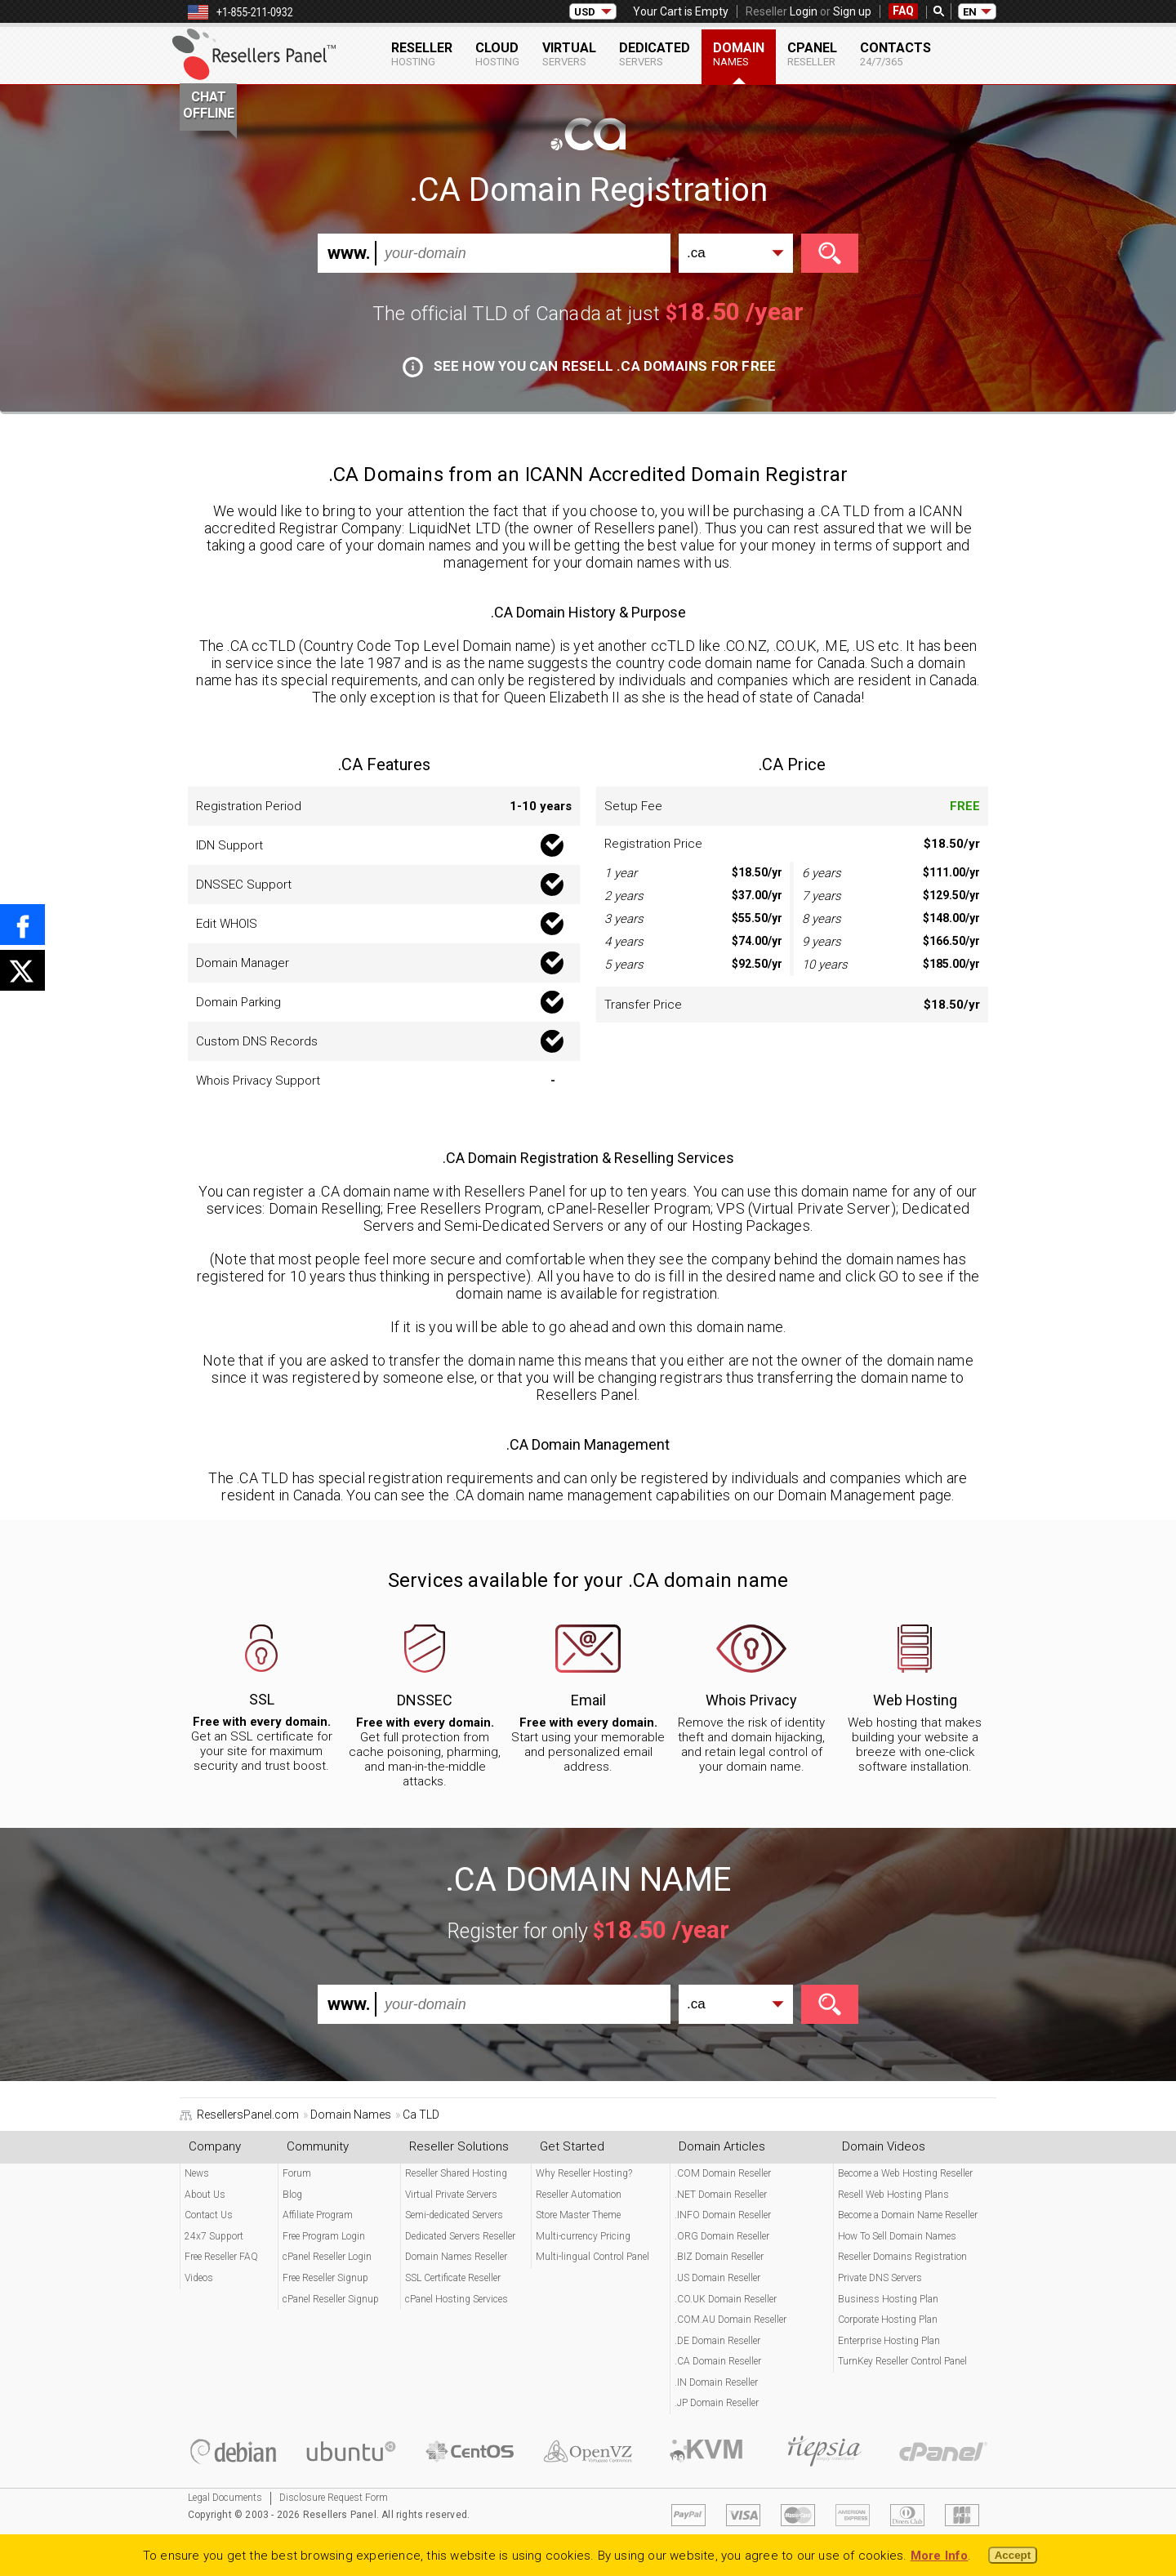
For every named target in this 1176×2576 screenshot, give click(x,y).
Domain (738, 54)
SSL (261, 1699)
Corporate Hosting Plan (888, 2319)
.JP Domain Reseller (717, 2403)
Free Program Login (324, 2236)
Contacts (895, 54)
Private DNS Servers (880, 2278)
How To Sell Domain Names (897, 2236)
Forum (297, 2173)
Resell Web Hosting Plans (893, 2194)
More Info (940, 2555)
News (197, 2173)
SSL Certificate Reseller (453, 2278)
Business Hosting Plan (888, 2299)
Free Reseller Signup (325, 2278)
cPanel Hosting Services (456, 2299)
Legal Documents (225, 2497)
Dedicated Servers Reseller (460, 2236)
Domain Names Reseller (456, 2256)
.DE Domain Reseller (717, 2340)
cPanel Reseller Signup (331, 2299)
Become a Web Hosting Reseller (905, 2173)
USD (584, 12)
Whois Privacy (751, 1700)
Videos (199, 2278)
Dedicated (654, 54)
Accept (1013, 2555)
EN (970, 12)
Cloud (497, 54)
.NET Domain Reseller (721, 2194)
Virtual (569, 54)
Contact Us (209, 2215)
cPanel (812, 54)
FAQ (903, 10)
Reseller (421, 54)
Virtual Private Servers (451, 2194)
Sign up (852, 11)
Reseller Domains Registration (902, 2256)
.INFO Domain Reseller (723, 2215)
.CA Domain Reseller (718, 2361)
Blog (292, 2194)
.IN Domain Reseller (716, 2382)
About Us (205, 2194)
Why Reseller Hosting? (584, 2173)
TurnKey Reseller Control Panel (902, 2361)
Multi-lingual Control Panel (592, 2256)
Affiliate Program (318, 2215)
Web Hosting (915, 1700)
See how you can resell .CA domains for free (589, 366)
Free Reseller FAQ (221, 2256)
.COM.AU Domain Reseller (730, 2319)
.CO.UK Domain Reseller (726, 2299)
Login (803, 11)
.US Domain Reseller (717, 2278)
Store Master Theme (578, 2215)
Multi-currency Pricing (583, 2236)
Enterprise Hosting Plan (889, 2340)
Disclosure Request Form (333, 2497)
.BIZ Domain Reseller (719, 2256)
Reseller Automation (578, 2194)
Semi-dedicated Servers (454, 2215)
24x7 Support (214, 2236)
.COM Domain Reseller (723, 2173)
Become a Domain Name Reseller (908, 2215)
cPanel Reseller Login (327, 2256)
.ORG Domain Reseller (722, 2236)
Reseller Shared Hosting (456, 2173)
